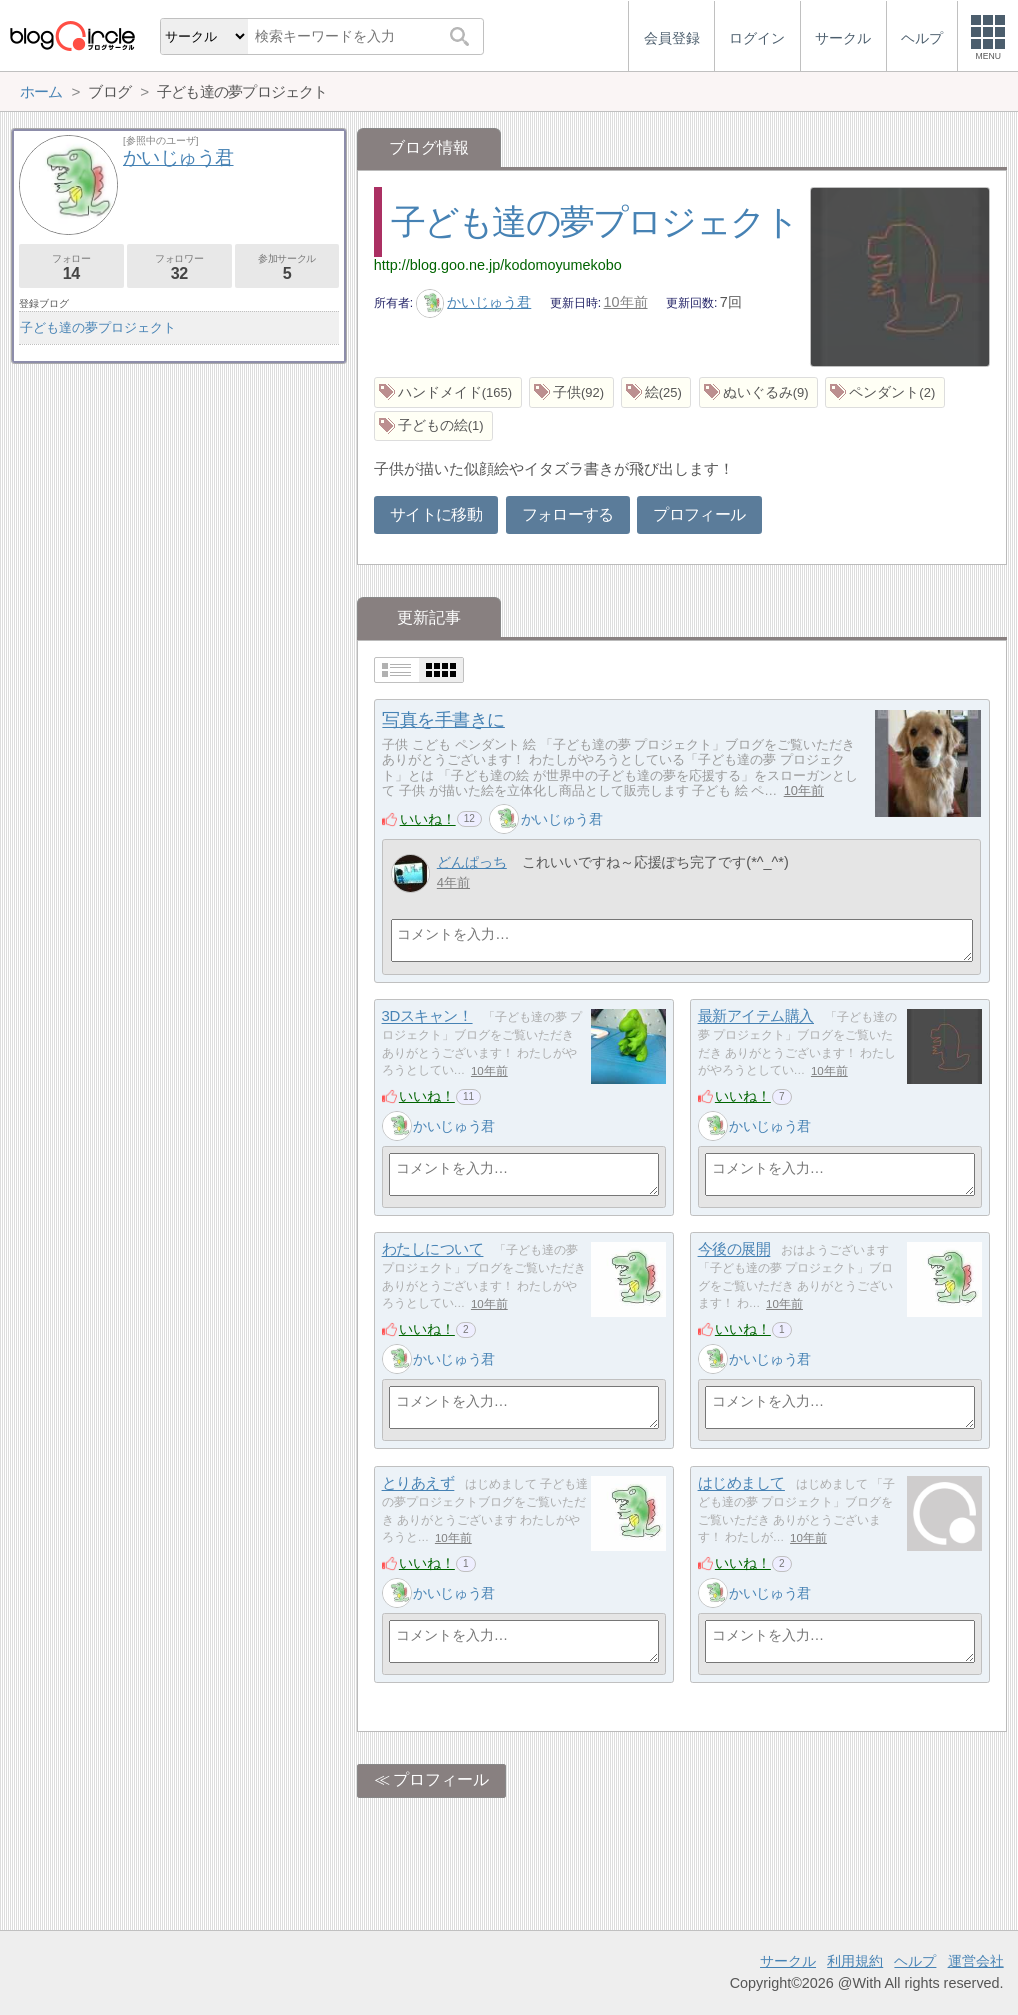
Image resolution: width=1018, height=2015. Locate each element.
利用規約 (855, 1961)
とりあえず (418, 1483)
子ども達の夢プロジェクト (595, 221)
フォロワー (179, 267)
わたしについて (433, 1249)
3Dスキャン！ (427, 1016)
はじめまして (741, 1483)
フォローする (568, 514)
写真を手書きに (443, 720)
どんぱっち (472, 862)
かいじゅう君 (474, 302)
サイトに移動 (436, 514)
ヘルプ (915, 1961)
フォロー (71, 267)
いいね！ (428, 819)
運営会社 (976, 1961)
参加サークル (287, 267)
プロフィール (699, 514)
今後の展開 (734, 1249)
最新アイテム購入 (756, 1016)
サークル (788, 1961)
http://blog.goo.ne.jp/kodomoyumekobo (498, 265)
